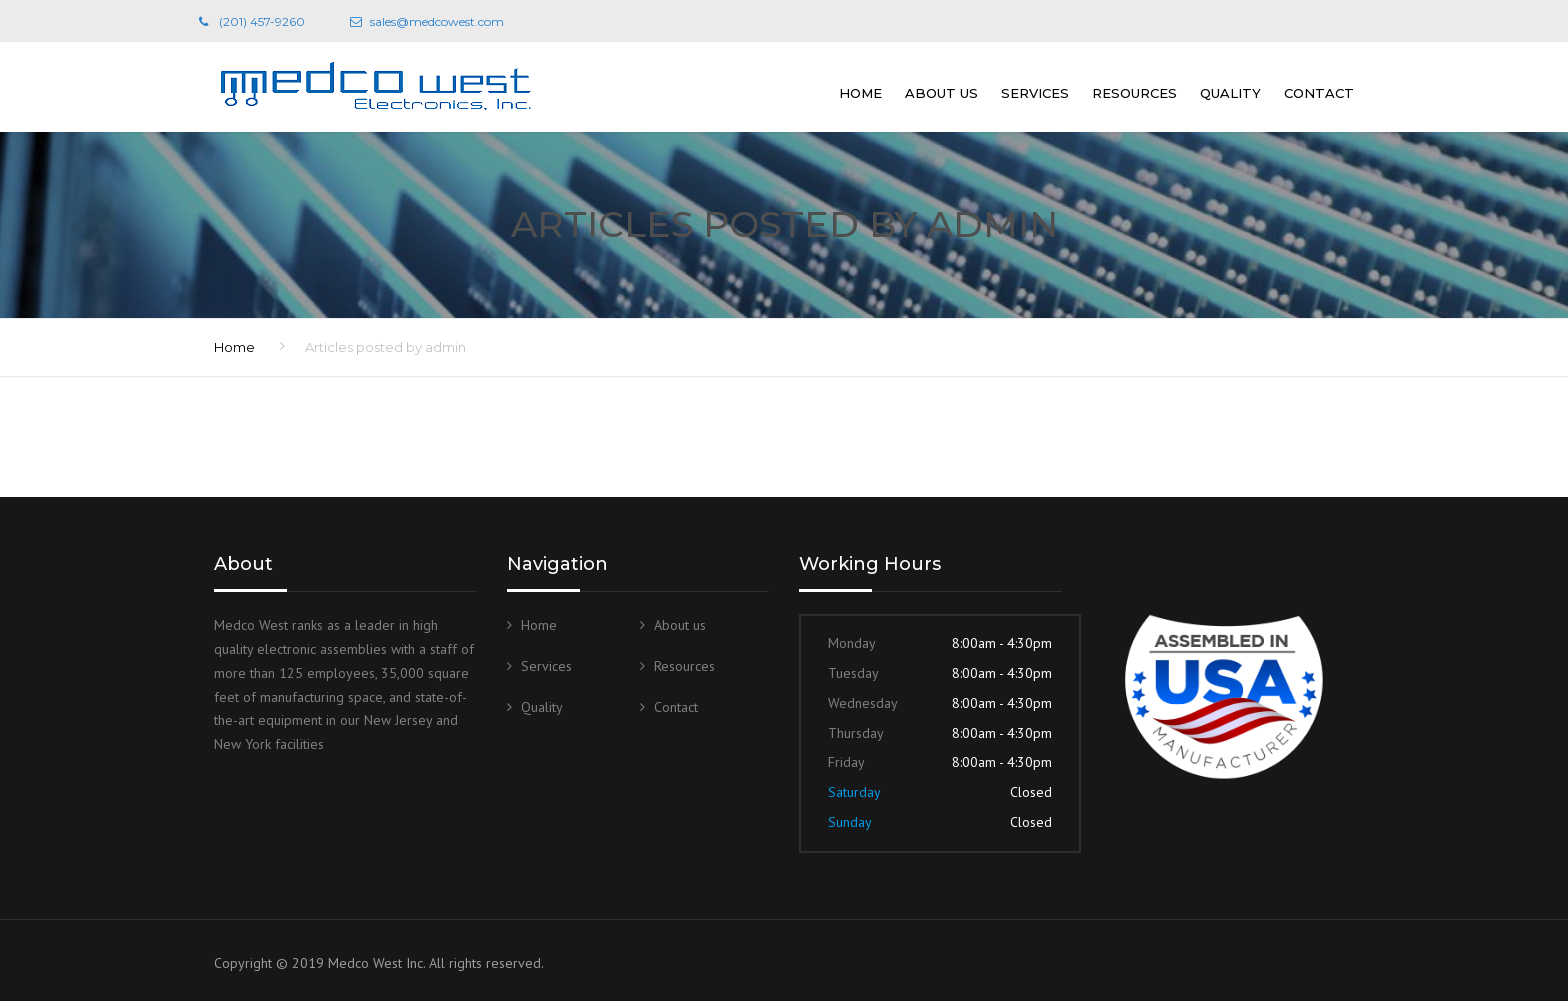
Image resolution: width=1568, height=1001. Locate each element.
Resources (1134, 93)
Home (860, 93)
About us (941, 93)
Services (1035, 93)
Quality (1230, 93)
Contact (1319, 93)
